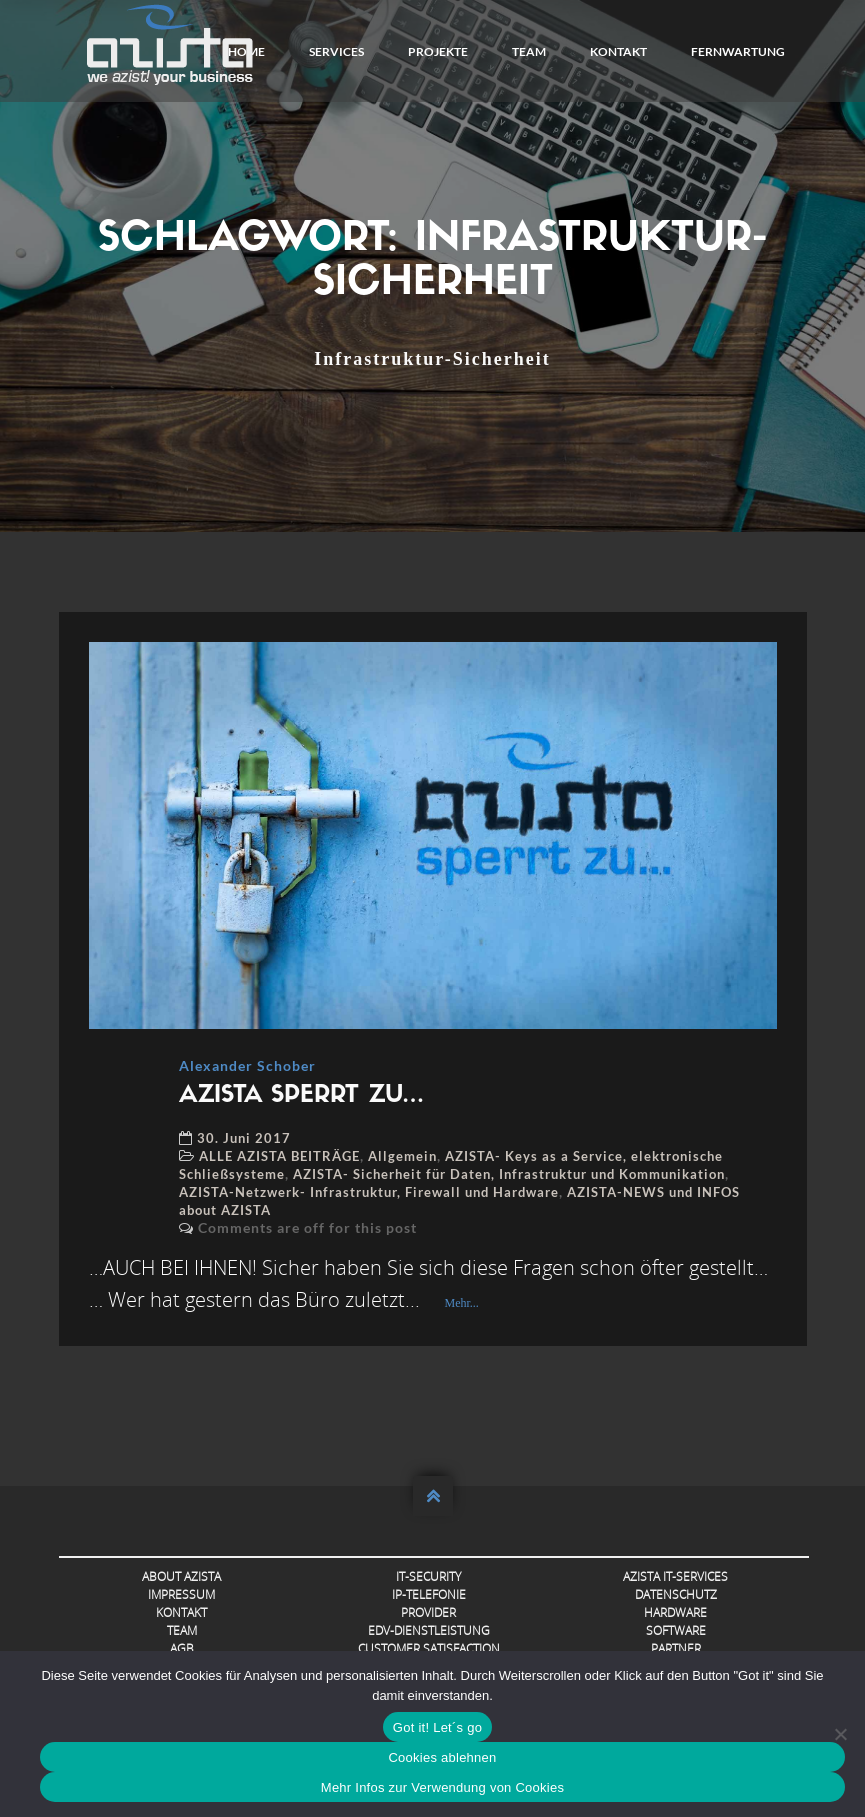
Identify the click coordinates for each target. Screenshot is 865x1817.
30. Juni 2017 (244, 1138)
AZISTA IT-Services (675, 1576)
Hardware (675, 1612)
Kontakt (618, 51)
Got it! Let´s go (437, 1727)
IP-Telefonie (429, 1594)
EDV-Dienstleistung (429, 1630)
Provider (428, 1612)
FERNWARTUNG (738, 51)
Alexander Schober (247, 1065)
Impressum (181, 1594)
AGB (182, 1648)
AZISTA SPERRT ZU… (301, 1096)
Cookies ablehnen (442, 1757)
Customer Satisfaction (429, 1648)
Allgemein (402, 1156)
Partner (676, 1648)
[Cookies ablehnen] (840, 1734)
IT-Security (428, 1576)
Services (336, 51)
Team (529, 51)
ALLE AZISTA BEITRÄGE (279, 1156)
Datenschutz (676, 1594)
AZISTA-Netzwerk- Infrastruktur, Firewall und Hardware (369, 1192)
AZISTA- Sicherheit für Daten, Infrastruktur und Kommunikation (509, 1174)
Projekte (438, 51)
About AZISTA (181, 1576)
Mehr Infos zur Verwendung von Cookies (442, 1787)
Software (676, 1630)
